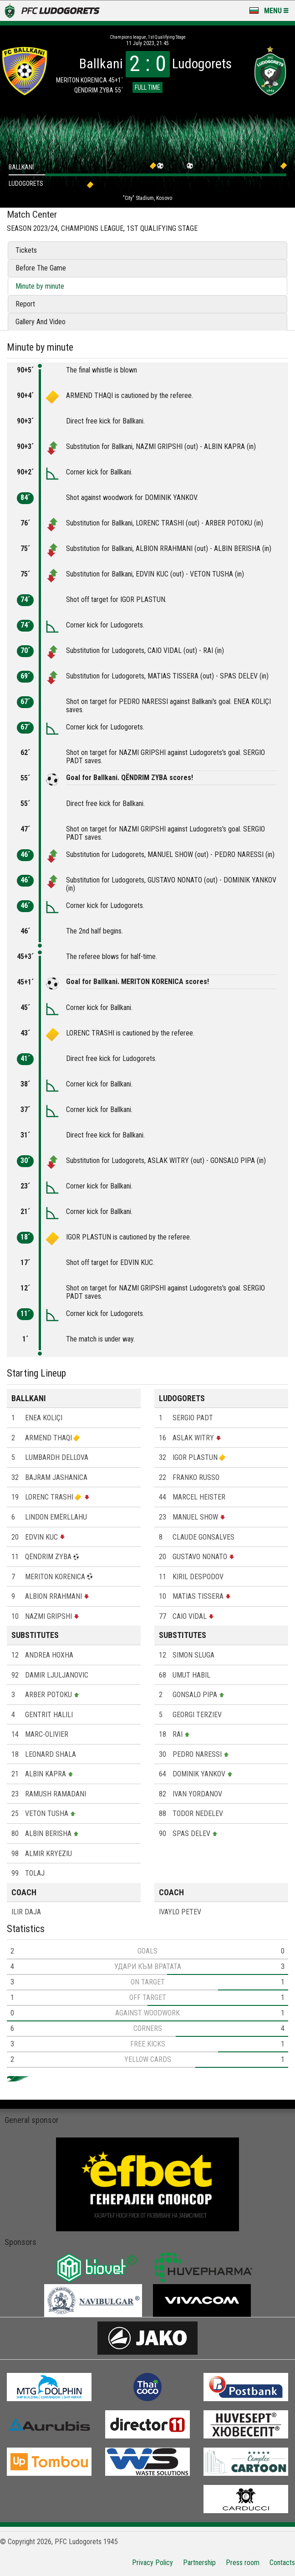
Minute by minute (39, 286)
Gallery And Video (40, 321)
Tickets (26, 250)
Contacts (282, 2562)
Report (25, 304)
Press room (242, 2562)
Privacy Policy (152, 2562)
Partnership (199, 2562)
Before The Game (40, 268)
